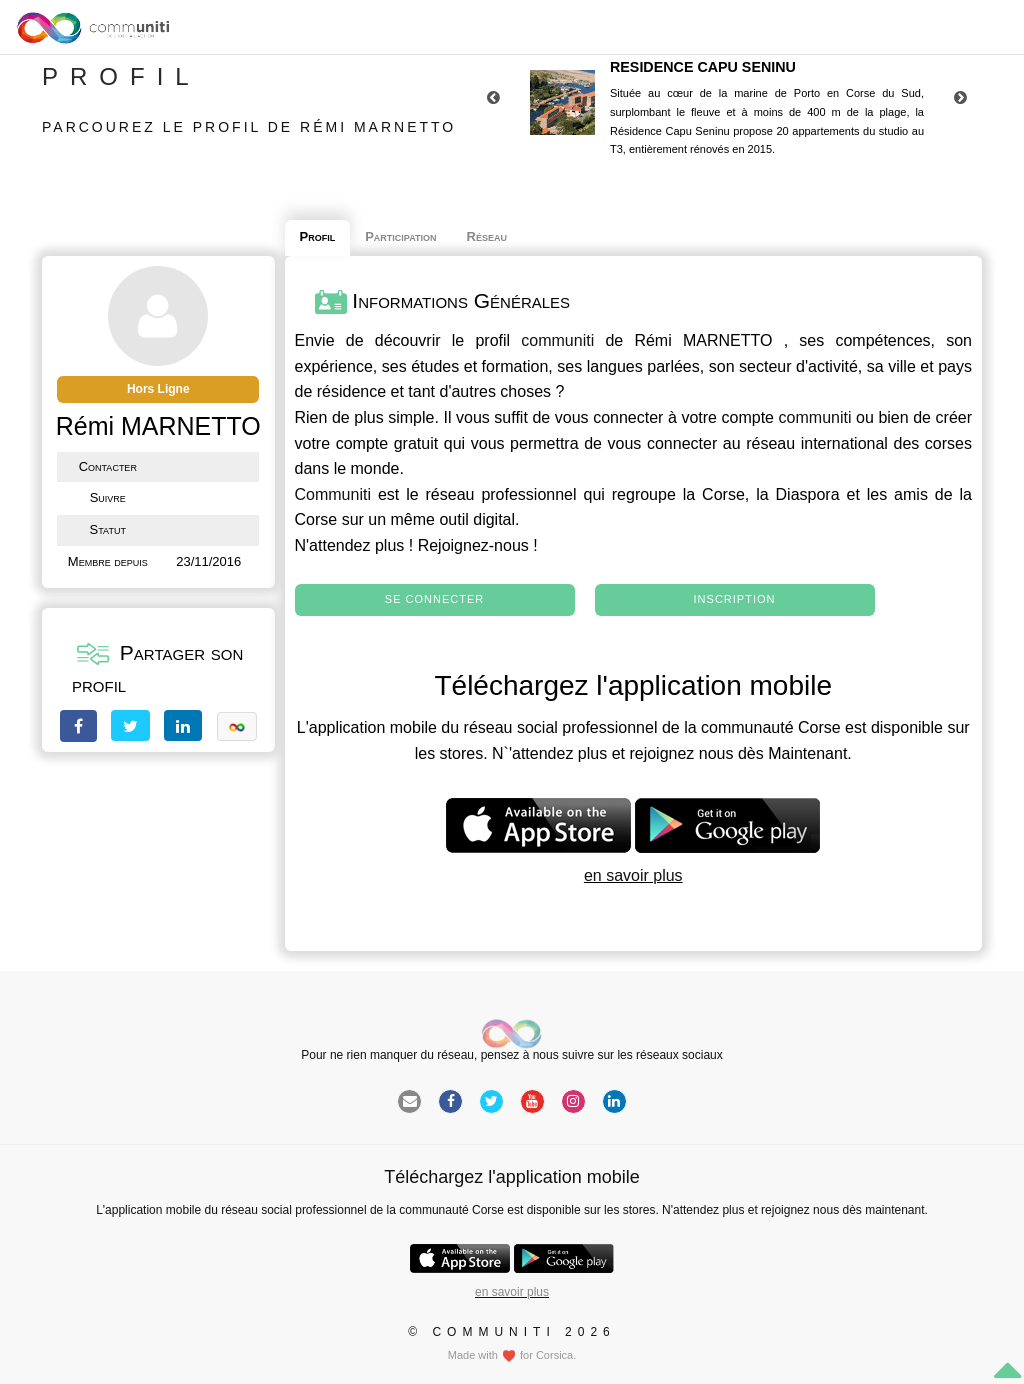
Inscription (735, 599)
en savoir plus (633, 875)
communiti (557, 340)
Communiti (333, 494)
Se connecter (434, 599)
